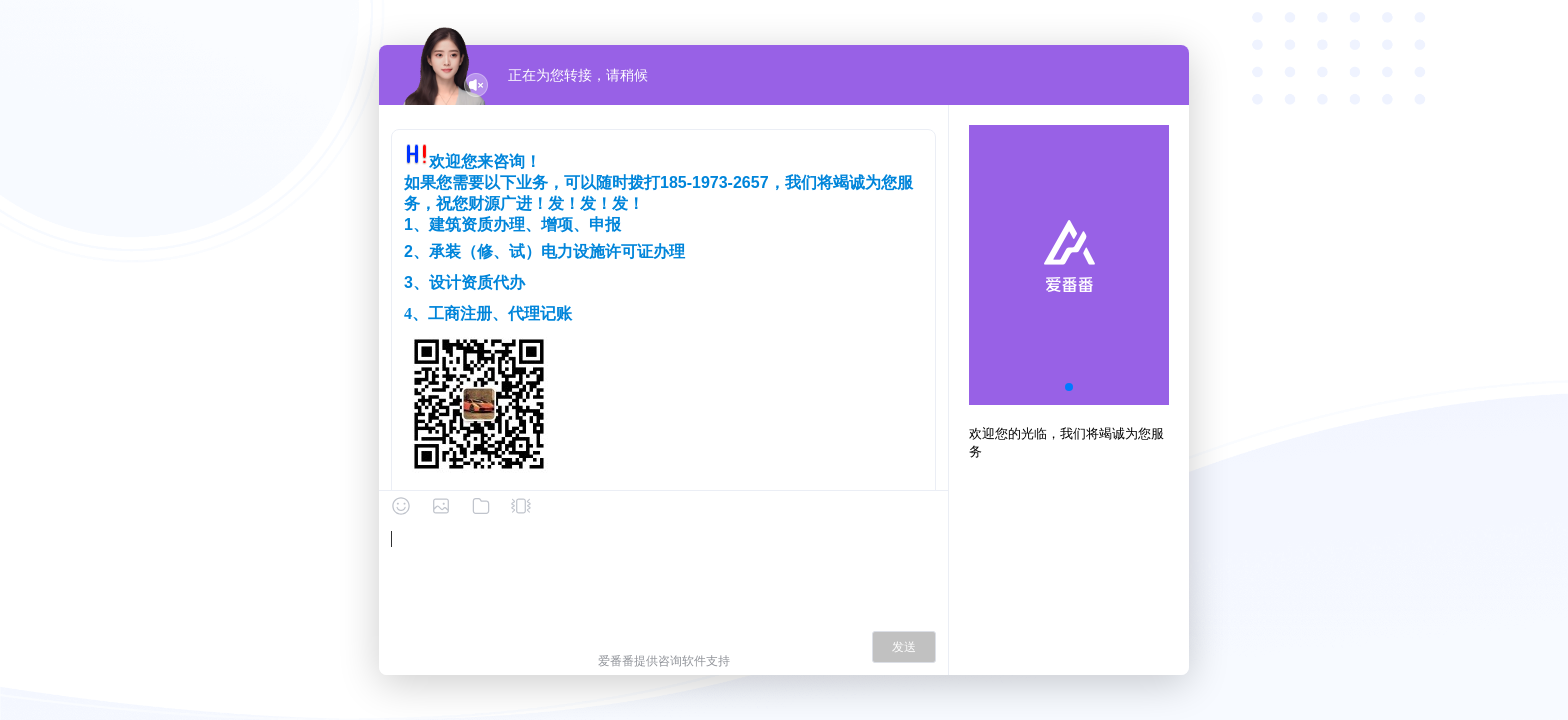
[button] (1069, 387)
